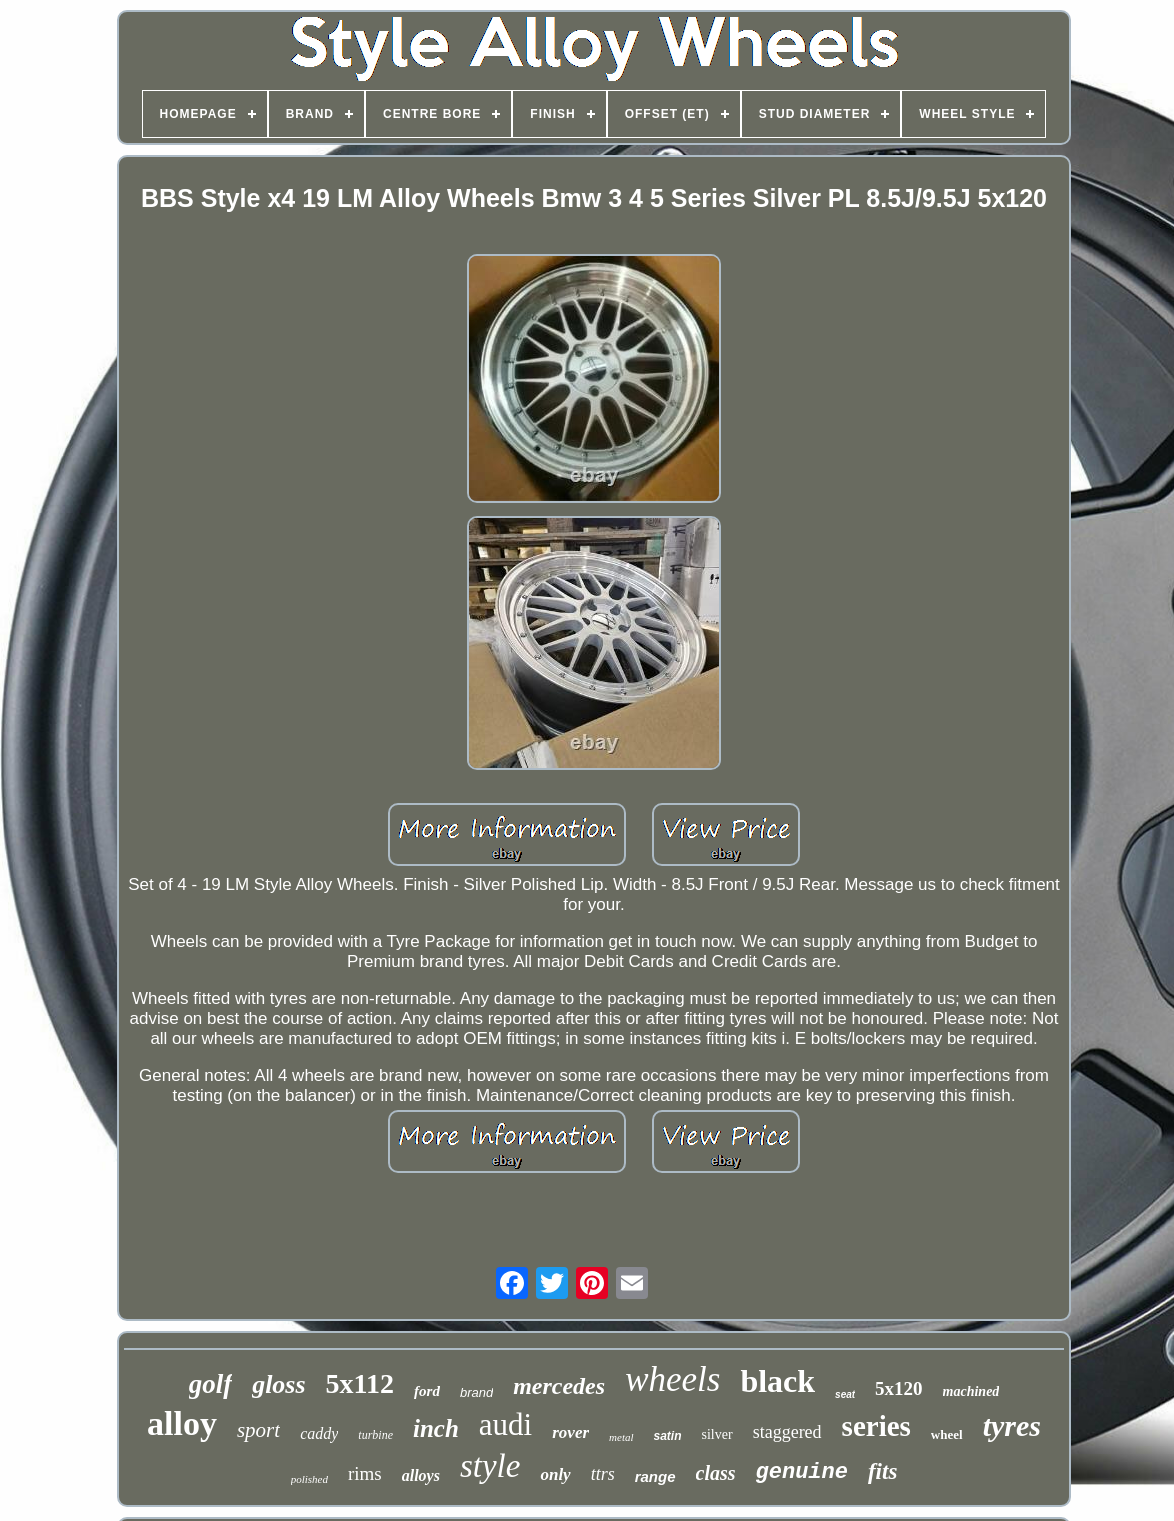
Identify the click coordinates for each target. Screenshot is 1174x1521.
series (876, 1426)
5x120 (899, 1388)
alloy (182, 1423)
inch (436, 1428)
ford (427, 1391)
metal (621, 1437)
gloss (278, 1384)
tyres (1012, 1425)
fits (882, 1471)
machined (971, 1391)
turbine (375, 1435)
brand (476, 1392)
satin (668, 1436)
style (490, 1466)
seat (845, 1394)
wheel (947, 1434)
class (716, 1473)
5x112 (360, 1383)
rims (365, 1473)
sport (258, 1430)
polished (309, 1479)
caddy (319, 1433)
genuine (802, 1472)
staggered (787, 1432)
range (655, 1476)
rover (570, 1432)
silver (717, 1434)
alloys (421, 1475)
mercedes (559, 1386)
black (777, 1381)
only (555, 1474)
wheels (672, 1379)
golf (211, 1384)
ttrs (603, 1474)
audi (505, 1424)
